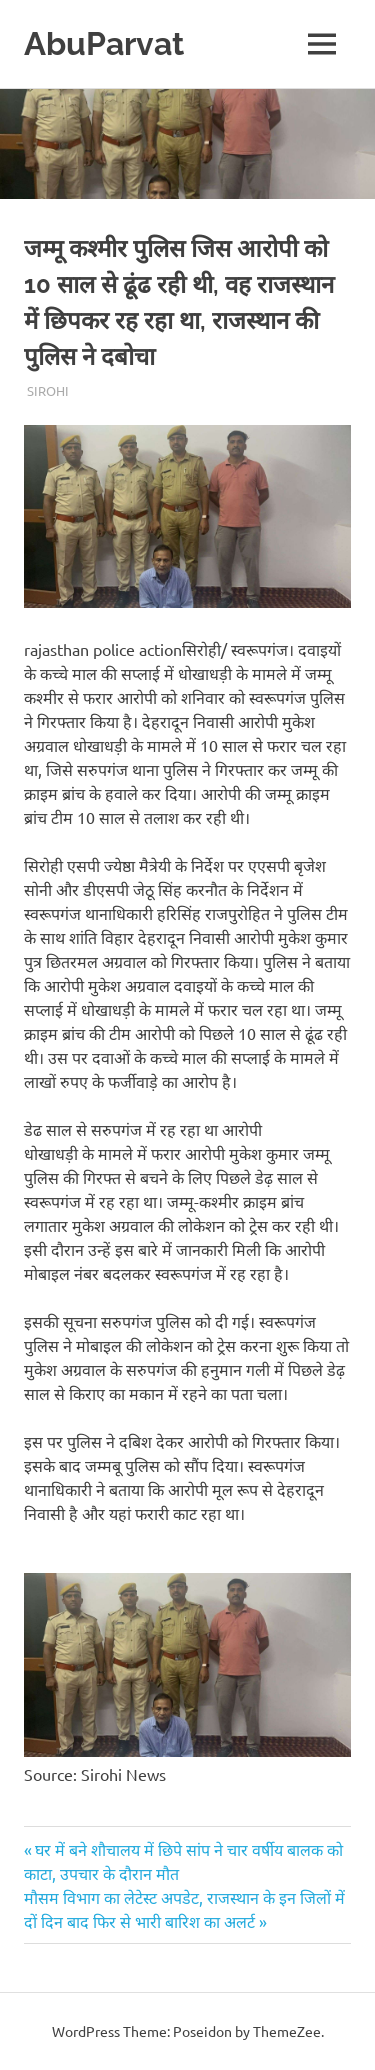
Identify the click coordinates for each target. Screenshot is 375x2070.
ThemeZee (287, 2031)
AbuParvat (104, 43)
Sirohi (48, 390)
